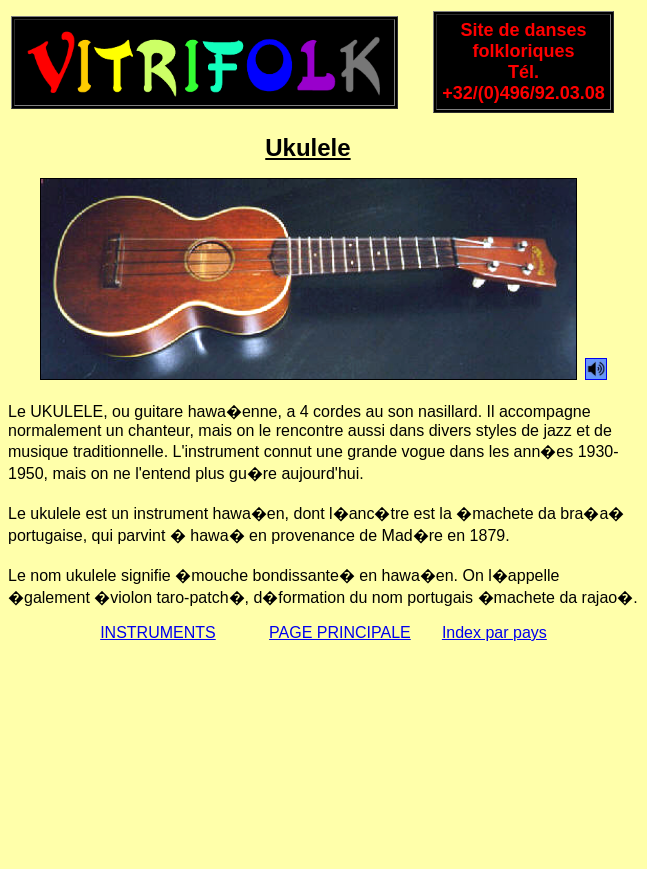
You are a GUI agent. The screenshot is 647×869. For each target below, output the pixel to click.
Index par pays (494, 632)
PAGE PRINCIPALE (340, 632)
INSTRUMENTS (158, 632)
